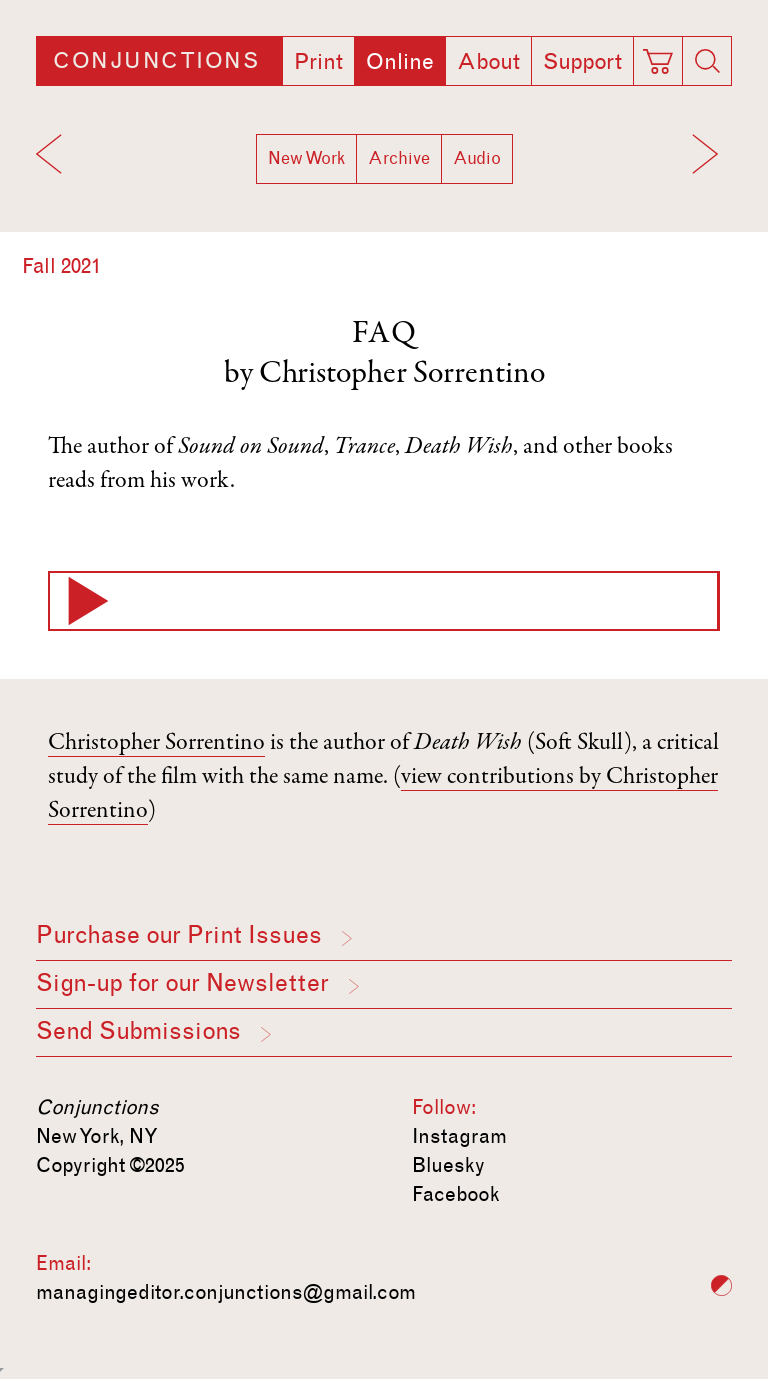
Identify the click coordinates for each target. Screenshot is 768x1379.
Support (582, 62)
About (488, 62)
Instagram (459, 1136)
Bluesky (448, 1165)
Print (318, 62)
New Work (306, 158)
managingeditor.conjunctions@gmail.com (226, 1292)
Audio (477, 158)
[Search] (707, 61)
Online (400, 62)
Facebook (456, 1194)
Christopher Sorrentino (402, 375)
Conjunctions (156, 61)
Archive (399, 158)
